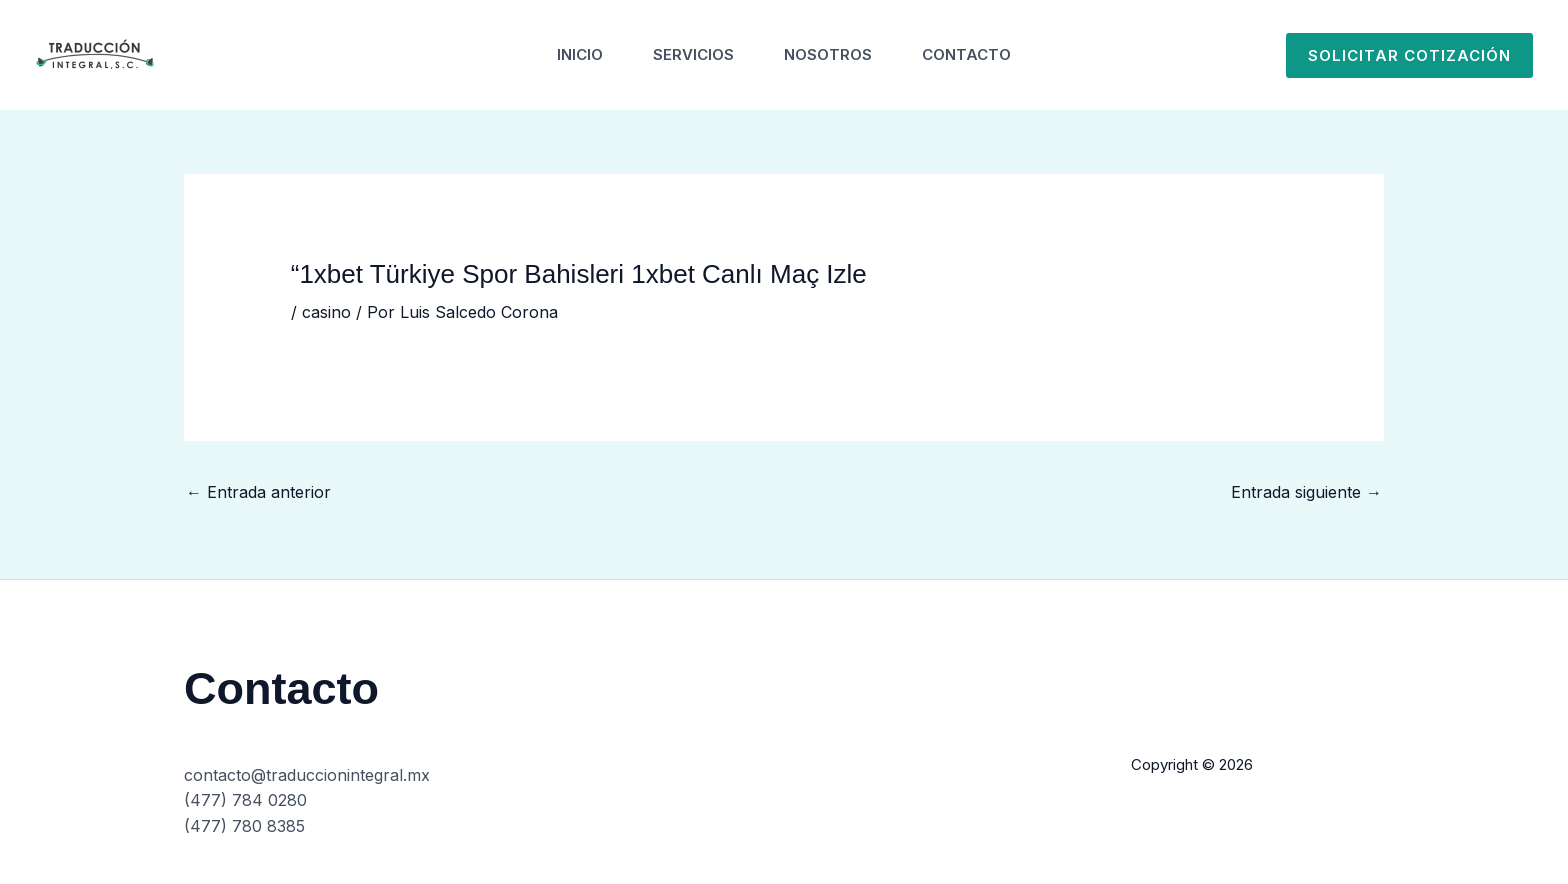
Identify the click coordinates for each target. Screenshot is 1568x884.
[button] (1409, 55)
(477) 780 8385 (244, 826)
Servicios (693, 54)
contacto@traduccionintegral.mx (307, 775)
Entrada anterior (258, 492)
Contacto (966, 54)
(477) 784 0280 (245, 800)
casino (326, 312)
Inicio (580, 54)
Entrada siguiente (1306, 492)
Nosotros (828, 54)
